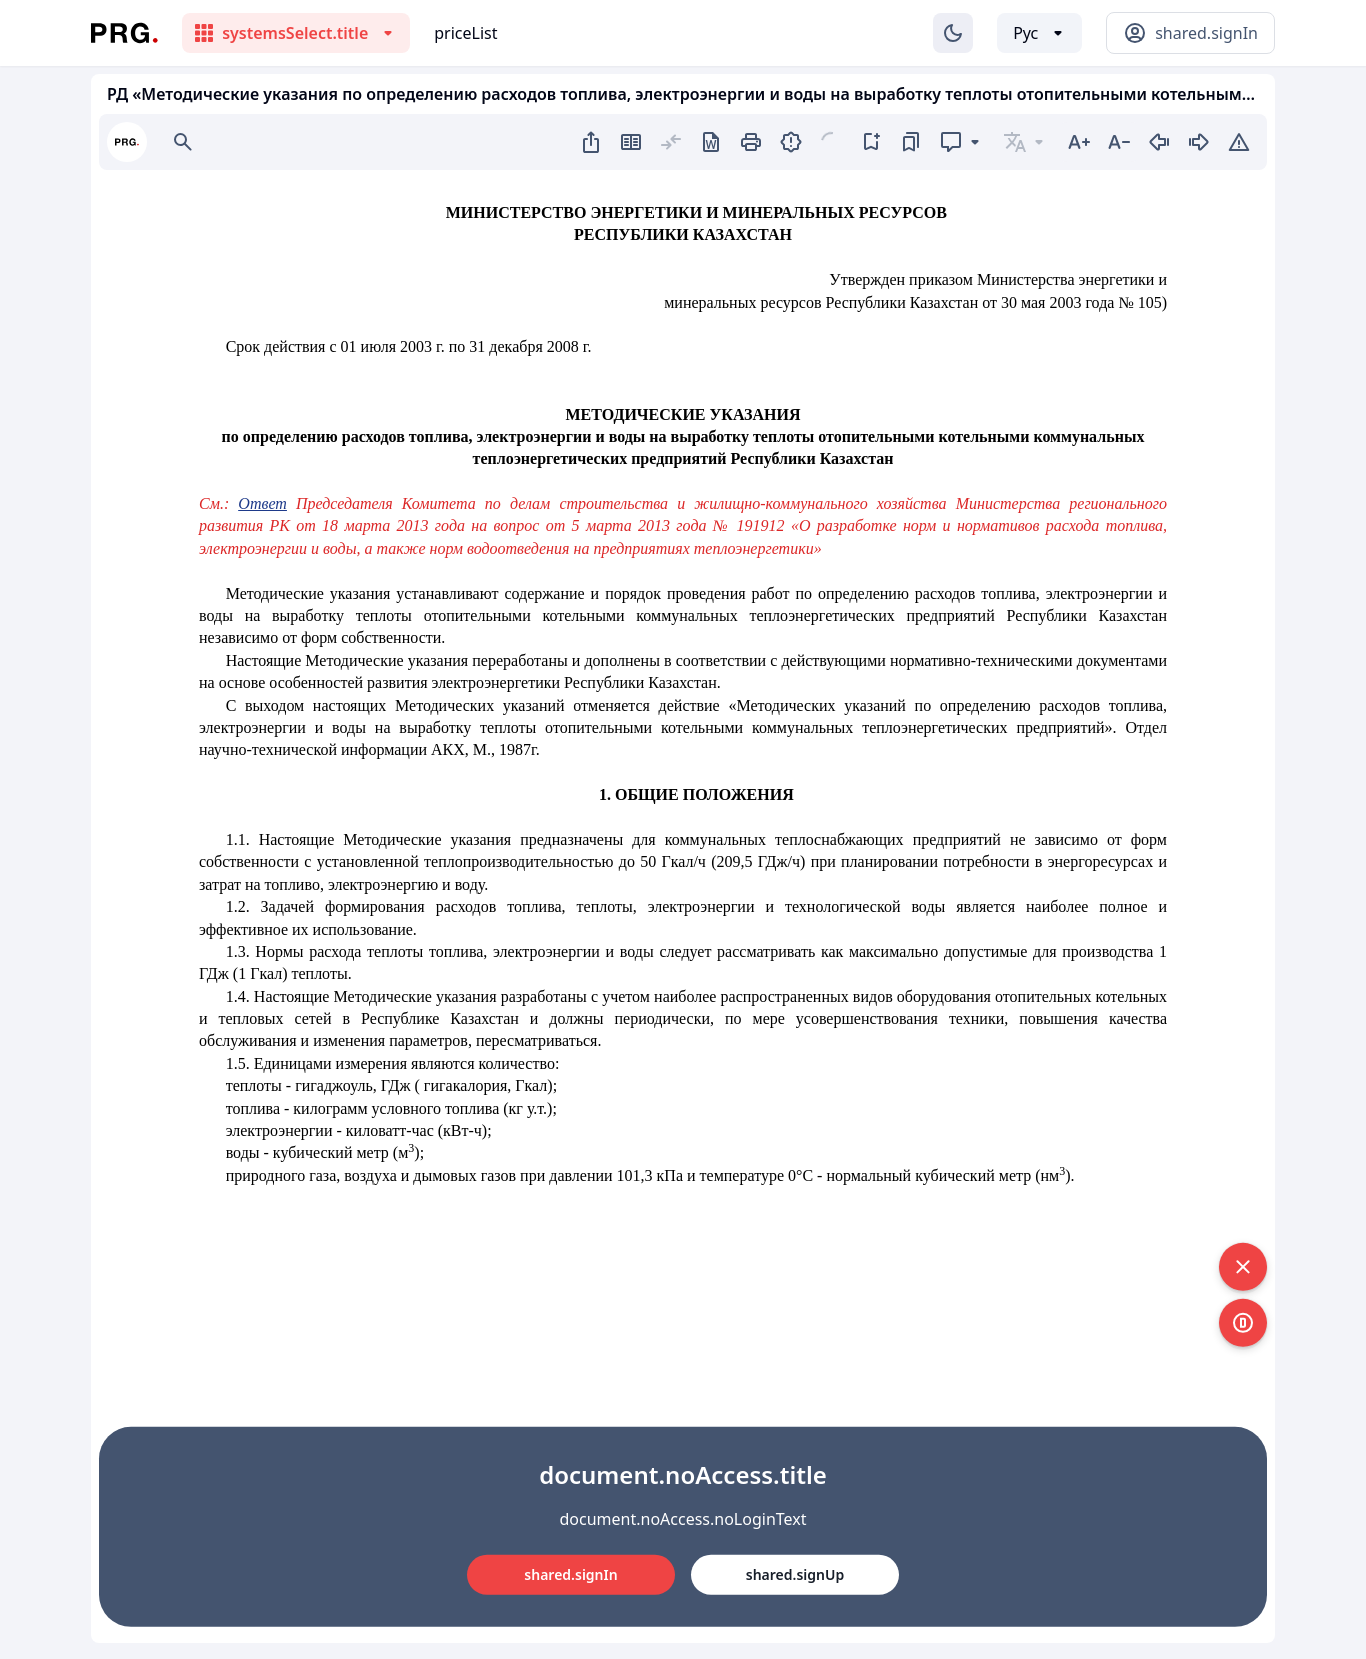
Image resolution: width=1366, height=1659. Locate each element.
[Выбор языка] (1039, 33)
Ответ (262, 503)
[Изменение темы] (953, 33)
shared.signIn (570, 1574)
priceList (465, 33)
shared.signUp (795, 1574)
